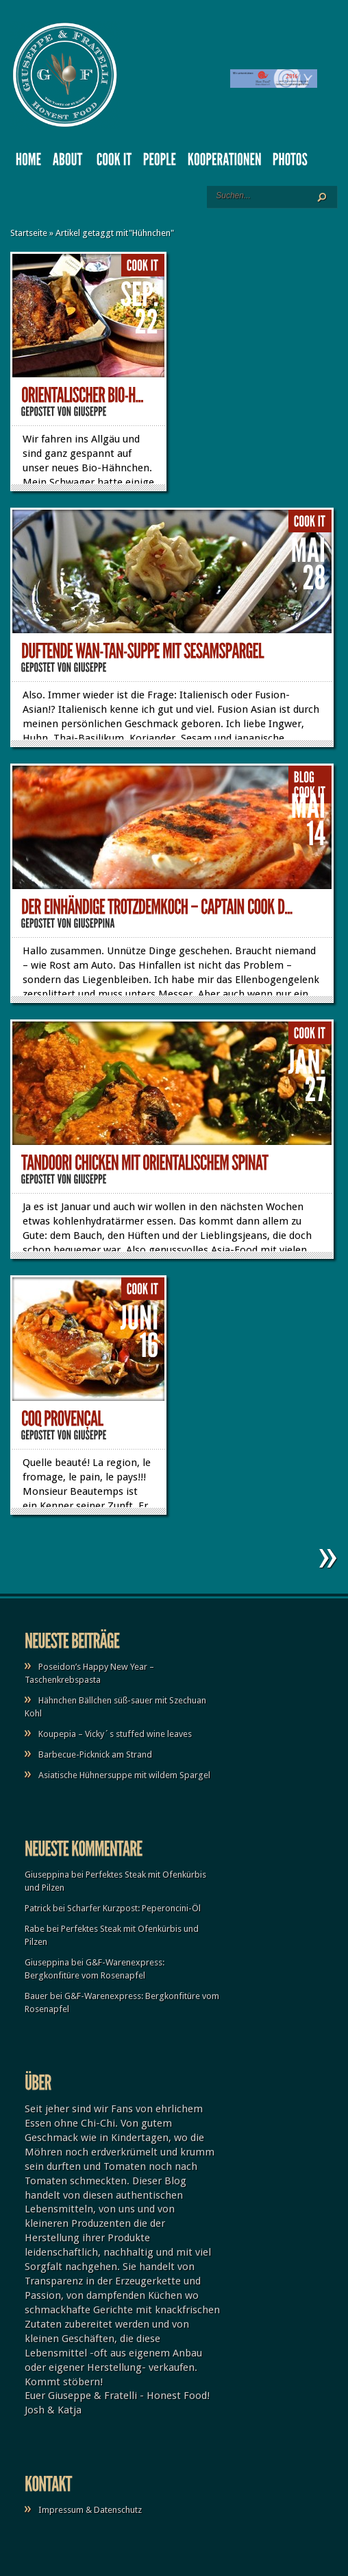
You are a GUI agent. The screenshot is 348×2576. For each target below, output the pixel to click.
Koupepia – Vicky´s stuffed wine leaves (115, 1734)
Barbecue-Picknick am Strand (95, 1754)
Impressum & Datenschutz (90, 2510)
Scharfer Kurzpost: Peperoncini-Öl (134, 1908)
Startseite (28, 233)
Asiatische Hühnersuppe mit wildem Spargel (124, 1775)
